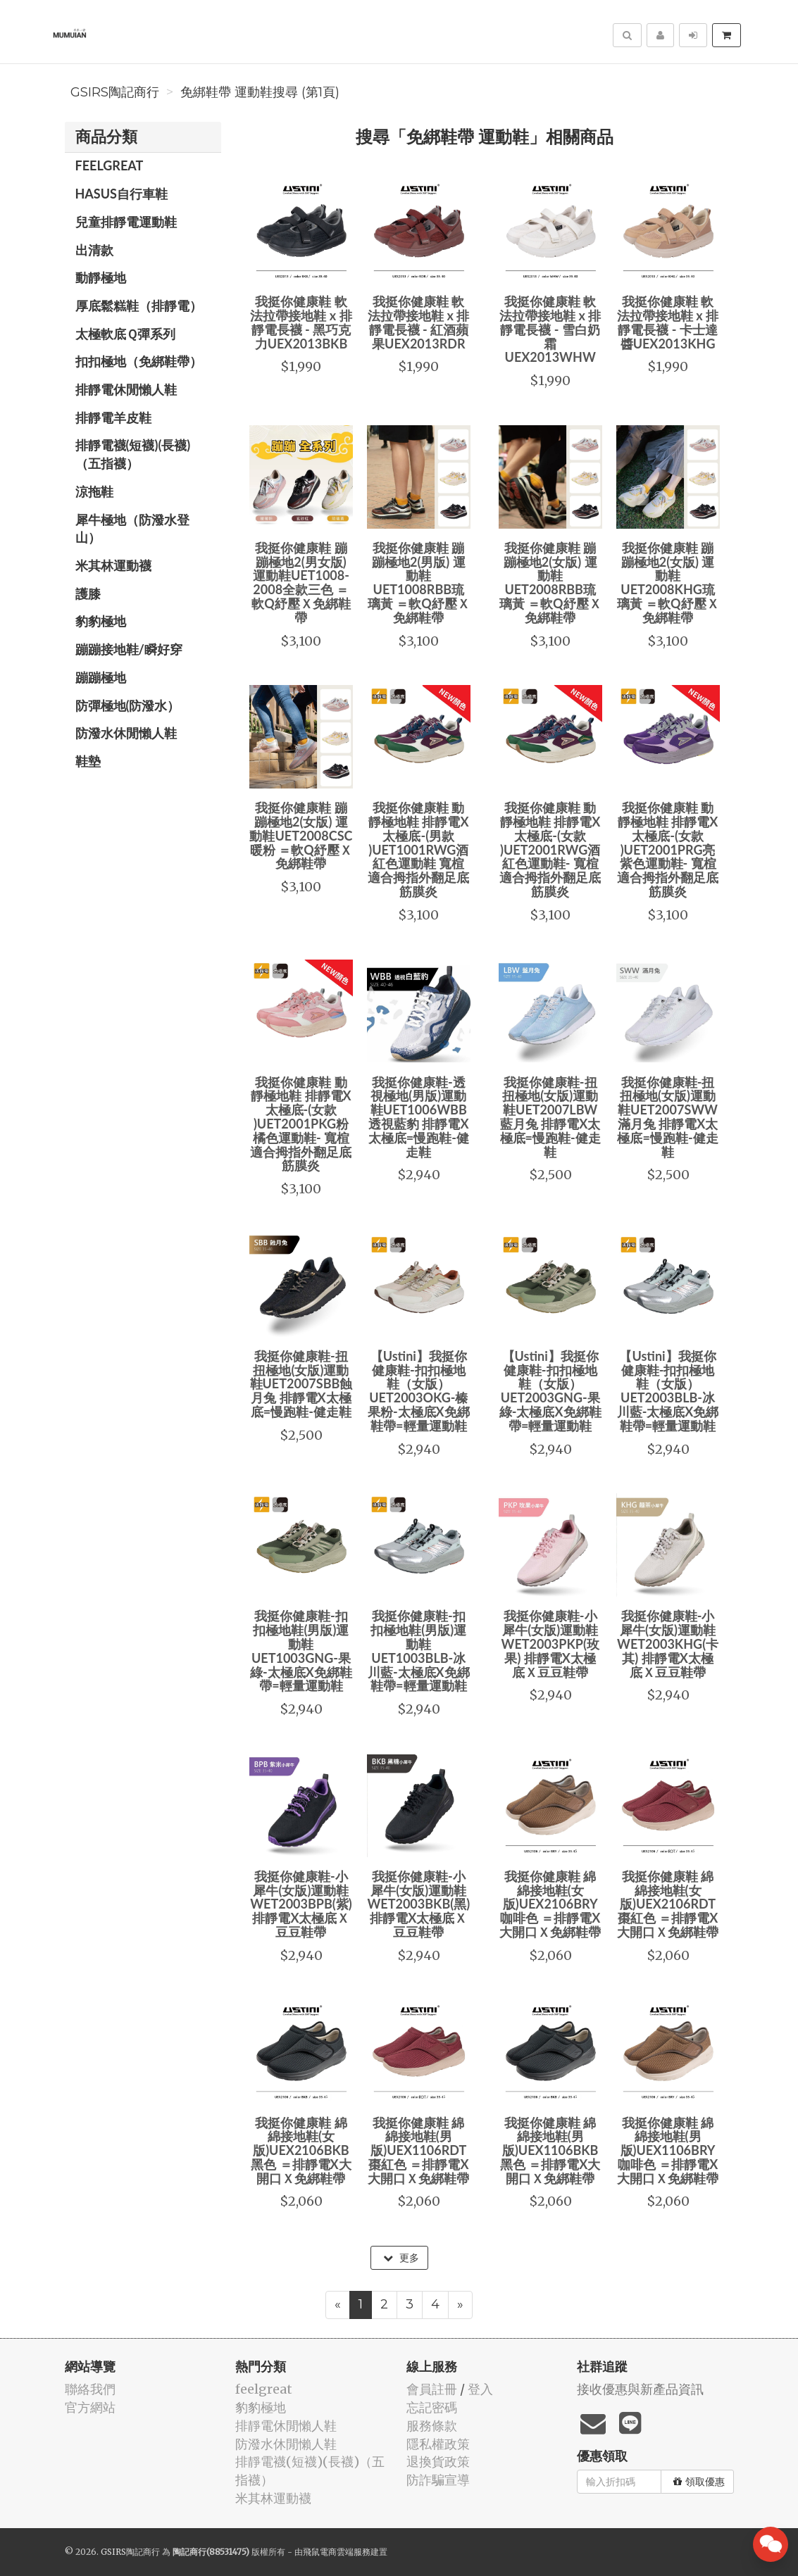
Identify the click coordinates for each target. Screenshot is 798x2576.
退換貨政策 (438, 2462)
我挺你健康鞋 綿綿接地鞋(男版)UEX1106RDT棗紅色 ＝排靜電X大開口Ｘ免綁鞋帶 (418, 2150)
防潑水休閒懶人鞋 (126, 733)
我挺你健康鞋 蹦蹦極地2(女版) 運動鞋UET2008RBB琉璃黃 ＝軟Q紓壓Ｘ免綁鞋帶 (550, 582)
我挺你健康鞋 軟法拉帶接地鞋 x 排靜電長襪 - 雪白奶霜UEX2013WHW (550, 329)
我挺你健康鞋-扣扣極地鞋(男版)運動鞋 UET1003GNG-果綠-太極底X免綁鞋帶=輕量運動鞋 (301, 1650)
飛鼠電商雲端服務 (336, 2551)
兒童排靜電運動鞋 (126, 222)
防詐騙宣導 (438, 2480)
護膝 (88, 593)
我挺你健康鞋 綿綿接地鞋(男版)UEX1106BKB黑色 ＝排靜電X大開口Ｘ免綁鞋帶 (550, 2150)
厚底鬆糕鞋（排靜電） (138, 305)
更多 (401, 2257)
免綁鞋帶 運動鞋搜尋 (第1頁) (259, 92)
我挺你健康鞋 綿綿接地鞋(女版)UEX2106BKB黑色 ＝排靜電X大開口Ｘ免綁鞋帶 (301, 2150)
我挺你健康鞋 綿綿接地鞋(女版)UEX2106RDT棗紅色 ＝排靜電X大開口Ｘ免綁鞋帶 (667, 1904)
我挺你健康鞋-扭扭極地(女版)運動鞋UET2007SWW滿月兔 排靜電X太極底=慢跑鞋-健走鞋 (667, 1117)
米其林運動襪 (113, 565)
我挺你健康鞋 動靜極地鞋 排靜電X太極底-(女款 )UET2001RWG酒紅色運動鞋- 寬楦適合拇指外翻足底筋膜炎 (550, 849)
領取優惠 (699, 2481)
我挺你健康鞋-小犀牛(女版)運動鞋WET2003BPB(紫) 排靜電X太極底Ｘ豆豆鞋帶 (301, 1904)
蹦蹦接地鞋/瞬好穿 (128, 649)
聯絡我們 (90, 2389)
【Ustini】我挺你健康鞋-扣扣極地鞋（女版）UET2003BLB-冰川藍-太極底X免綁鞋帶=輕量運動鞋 (668, 1390)
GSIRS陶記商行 (114, 92)
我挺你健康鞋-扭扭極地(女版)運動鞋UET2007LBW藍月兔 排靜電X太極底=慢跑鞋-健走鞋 (550, 1117)
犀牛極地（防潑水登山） (132, 529)
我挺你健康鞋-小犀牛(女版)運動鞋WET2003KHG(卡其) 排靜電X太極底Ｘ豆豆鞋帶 (667, 1643)
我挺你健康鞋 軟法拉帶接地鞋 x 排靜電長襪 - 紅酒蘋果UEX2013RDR (418, 322)
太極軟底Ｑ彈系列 (125, 333)
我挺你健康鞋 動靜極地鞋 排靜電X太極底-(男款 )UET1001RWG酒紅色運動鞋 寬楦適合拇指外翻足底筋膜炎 (418, 849)
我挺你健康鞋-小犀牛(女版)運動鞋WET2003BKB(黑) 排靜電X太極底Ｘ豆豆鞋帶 (418, 1904)
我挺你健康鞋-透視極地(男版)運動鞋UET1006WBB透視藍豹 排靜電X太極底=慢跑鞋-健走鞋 (418, 1117)
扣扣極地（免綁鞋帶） (138, 361)
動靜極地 (100, 277)
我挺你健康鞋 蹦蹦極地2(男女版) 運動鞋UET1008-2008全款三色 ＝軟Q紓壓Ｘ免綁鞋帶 (301, 582)
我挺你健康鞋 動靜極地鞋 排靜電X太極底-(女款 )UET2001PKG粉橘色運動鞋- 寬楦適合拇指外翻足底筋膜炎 (300, 1124)
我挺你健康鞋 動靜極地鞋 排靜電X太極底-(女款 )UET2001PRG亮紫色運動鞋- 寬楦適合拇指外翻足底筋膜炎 (667, 849)
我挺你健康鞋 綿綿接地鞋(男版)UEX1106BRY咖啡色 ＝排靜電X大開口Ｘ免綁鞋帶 (667, 2150)
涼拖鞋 (94, 491)
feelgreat (109, 165)
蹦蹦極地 (100, 677)
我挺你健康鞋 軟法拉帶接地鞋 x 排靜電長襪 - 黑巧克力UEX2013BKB (300, 322)
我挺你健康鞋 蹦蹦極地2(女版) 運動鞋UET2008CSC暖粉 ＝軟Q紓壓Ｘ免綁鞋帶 (300, 835)
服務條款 (431, 2426)
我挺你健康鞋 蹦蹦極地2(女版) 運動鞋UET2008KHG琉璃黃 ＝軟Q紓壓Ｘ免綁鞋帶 (668, 582)
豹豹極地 (100, 621)
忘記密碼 (431, 2407)
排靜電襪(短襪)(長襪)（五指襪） (133, 454)
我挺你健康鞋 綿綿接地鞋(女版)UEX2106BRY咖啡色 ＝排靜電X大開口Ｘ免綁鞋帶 (550, 1904)
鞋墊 (88, 761)
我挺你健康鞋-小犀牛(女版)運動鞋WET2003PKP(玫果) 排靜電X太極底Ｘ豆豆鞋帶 (550, 1643)
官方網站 (90, 2407)
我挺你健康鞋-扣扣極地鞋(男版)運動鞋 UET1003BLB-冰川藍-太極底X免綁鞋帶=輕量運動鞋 (419, 1650)
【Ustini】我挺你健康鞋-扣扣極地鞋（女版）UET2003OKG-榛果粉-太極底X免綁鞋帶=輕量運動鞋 (419, 1390)
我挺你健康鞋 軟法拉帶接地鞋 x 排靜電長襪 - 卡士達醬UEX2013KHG (667, 322)
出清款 (94, 250)
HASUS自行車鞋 (121, 193)
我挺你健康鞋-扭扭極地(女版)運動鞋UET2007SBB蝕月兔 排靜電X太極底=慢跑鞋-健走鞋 (301, 1383)
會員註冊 (431, 2389)
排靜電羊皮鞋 (113, 417)
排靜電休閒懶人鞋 (126, 389)
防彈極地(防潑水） (127, 705)
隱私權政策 (438, 2444)
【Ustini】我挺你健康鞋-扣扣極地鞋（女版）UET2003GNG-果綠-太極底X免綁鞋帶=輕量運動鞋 (550, 1390)
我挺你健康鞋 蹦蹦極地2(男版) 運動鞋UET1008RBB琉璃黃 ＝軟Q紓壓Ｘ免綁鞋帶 (419, 582)
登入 (480, 2389)
